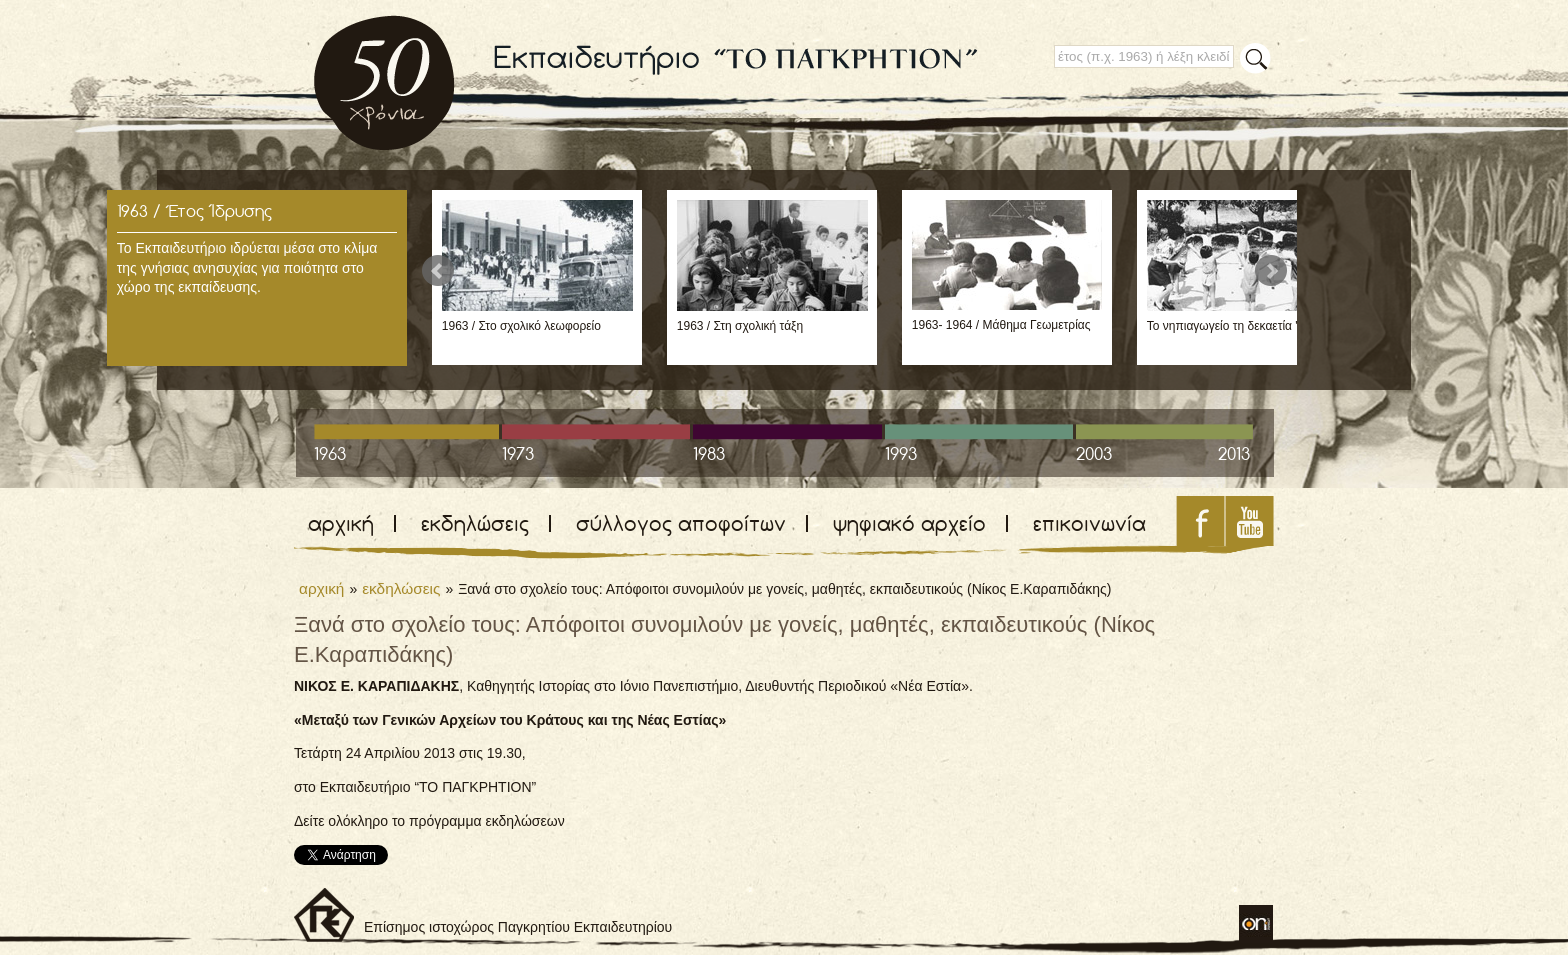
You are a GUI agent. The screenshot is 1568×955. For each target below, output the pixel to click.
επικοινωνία (1089, 523)
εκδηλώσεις (475, 523)
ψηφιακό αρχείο (909, 523)
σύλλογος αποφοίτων (681, 523)
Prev (438, 271)
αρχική (341, 523)
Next (1271, 271)
